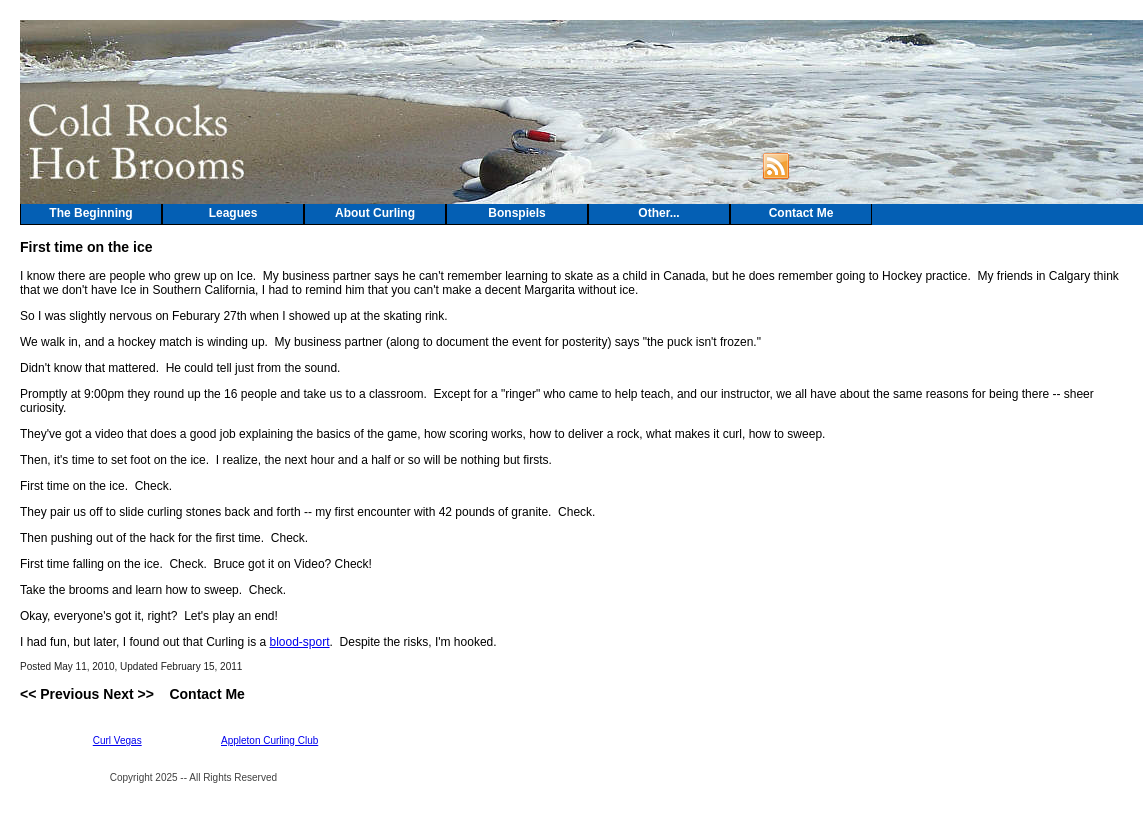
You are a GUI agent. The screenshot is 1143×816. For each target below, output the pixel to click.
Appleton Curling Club (269, 740)
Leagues (233, 213)
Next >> (128, 694)
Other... (658, 213)
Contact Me (801, 213)
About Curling (375, 213)
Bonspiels (516, 213)
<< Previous (59, 694)
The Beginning (90, 213)
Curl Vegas (117, 740)
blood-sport (300, 642)
